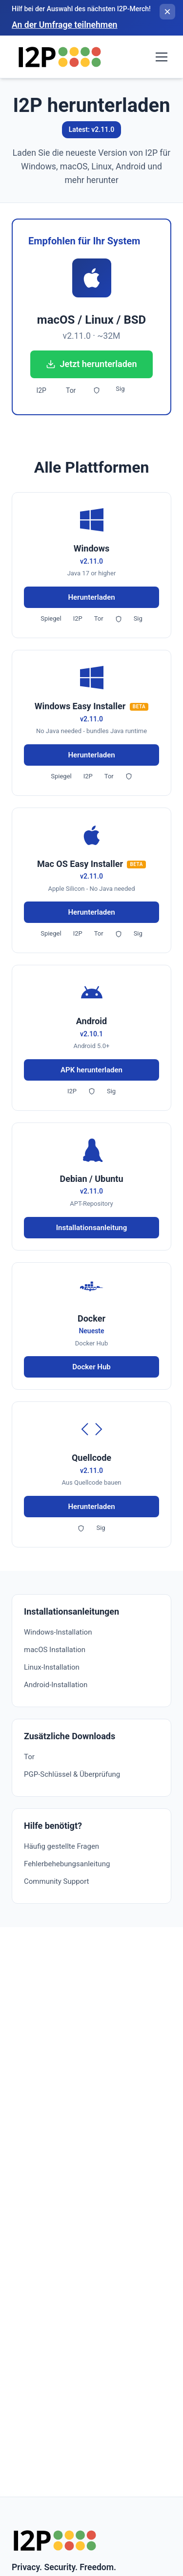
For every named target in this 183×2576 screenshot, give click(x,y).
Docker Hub (91, 1366)
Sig (120, 388)
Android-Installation (55, 1684)
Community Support (56, 1881)
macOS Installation (54, 1649)
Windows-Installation (58, 1632)
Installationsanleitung (91, 1227)
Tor (71, 390)
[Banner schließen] (167, 11)
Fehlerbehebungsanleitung (67, 1863)
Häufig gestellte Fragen (61, 1846)
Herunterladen (91, 597)
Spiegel (51, 618)
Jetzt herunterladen (91, 364)
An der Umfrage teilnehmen (64, 25)
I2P (41, 390)
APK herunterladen (91, 1070)
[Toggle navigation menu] (161, 57)
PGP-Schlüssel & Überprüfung (72, 1774)
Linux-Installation (52, 1667)
